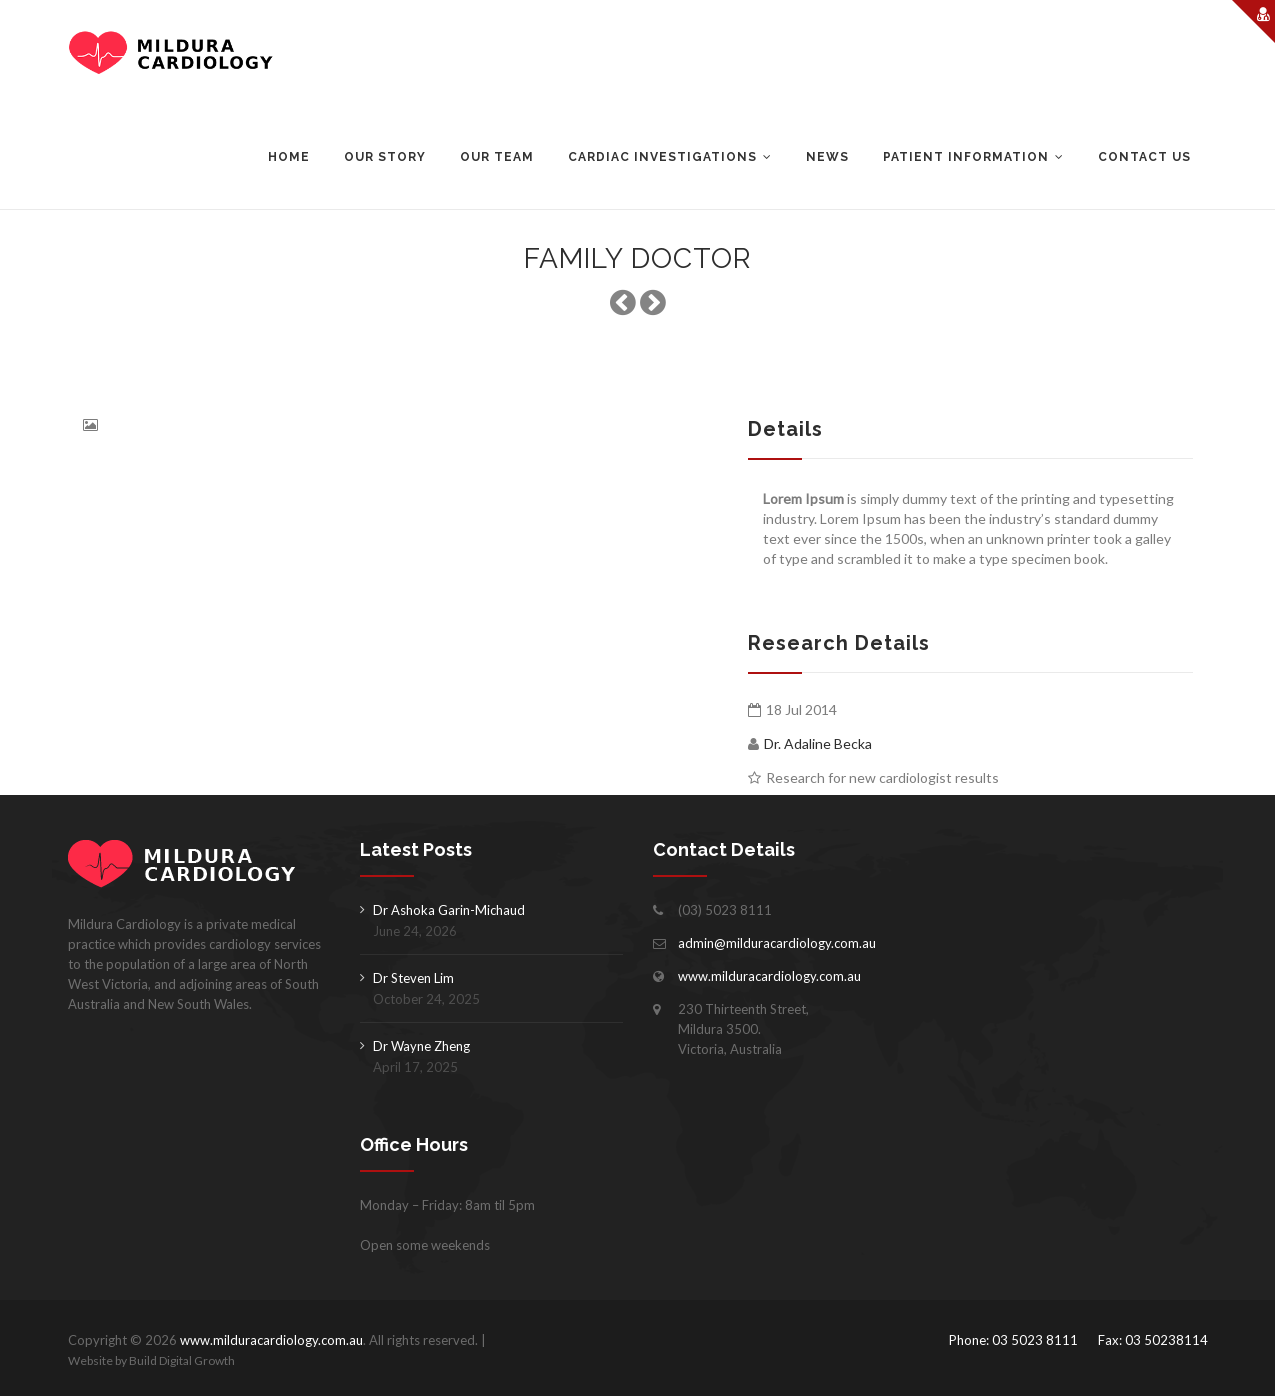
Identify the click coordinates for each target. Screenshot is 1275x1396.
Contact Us (1144, 157)
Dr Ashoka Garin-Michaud (449, 910)
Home (289, 157)
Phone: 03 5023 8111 (1013, 1340)
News (827, 157)
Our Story (385, 157)
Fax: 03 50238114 (1153, 1340)
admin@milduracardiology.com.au (777, 943)
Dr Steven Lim (413, 978)
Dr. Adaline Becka (818, 743)
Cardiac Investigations (662, 157)
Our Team (497, 157)
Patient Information (966, 157)
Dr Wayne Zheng (421, 1046)
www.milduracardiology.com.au (769, 976)
